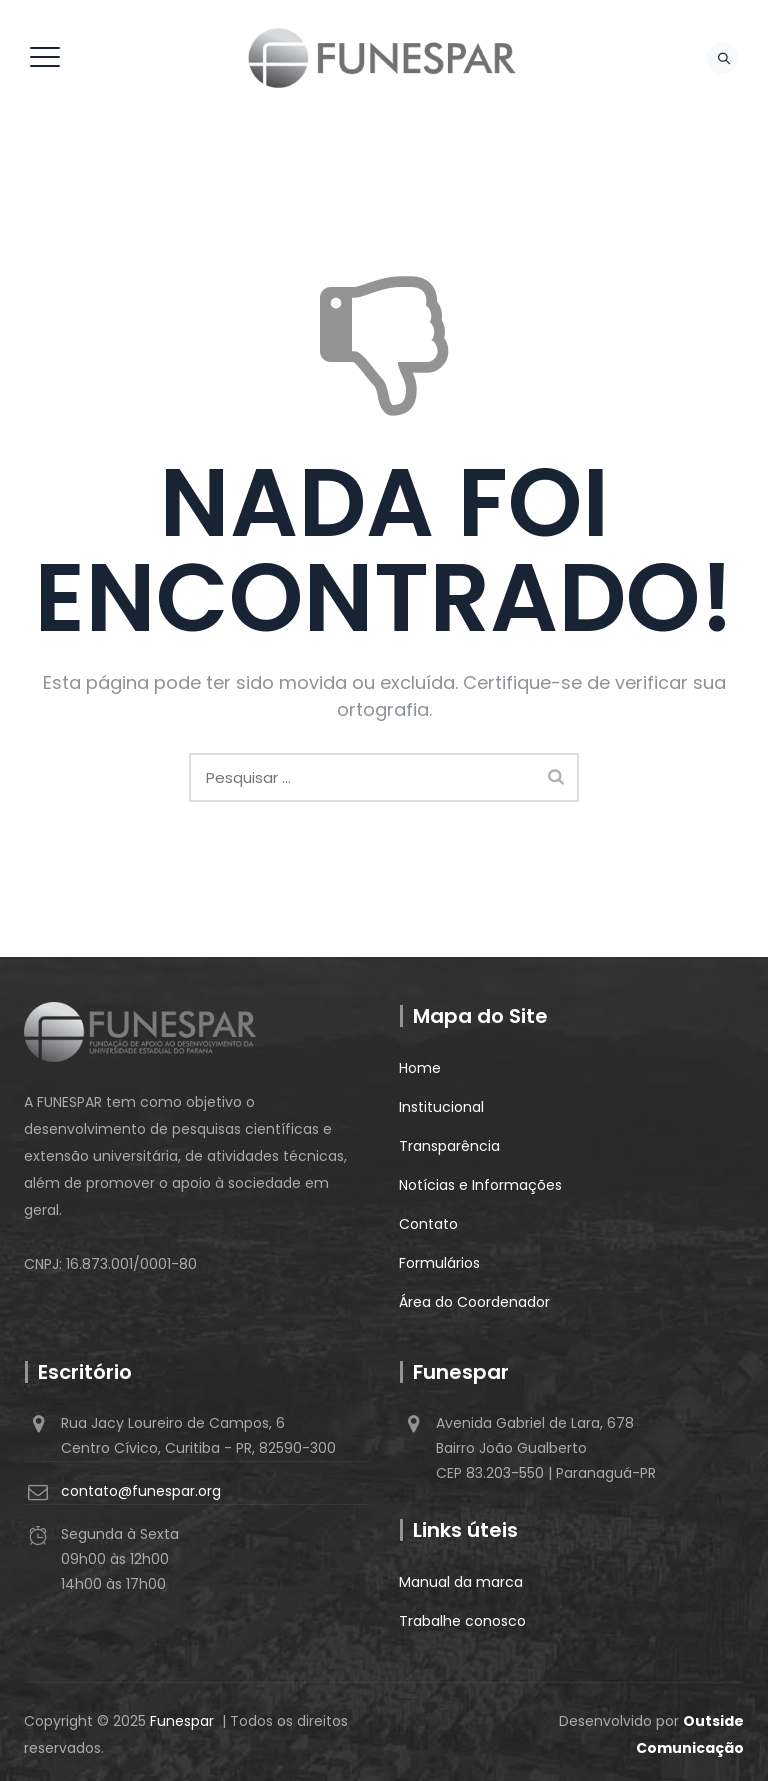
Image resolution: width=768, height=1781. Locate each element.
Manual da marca (461, 1582)
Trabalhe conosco (462, 1621)
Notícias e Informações (480, 1185)
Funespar (182, 1721)
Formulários (439, 1263)
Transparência (449, 1146)
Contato (428, 1224)
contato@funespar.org (141, 1491)
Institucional (441, 1107)
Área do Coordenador (474, 1302)
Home (420, 1068)
